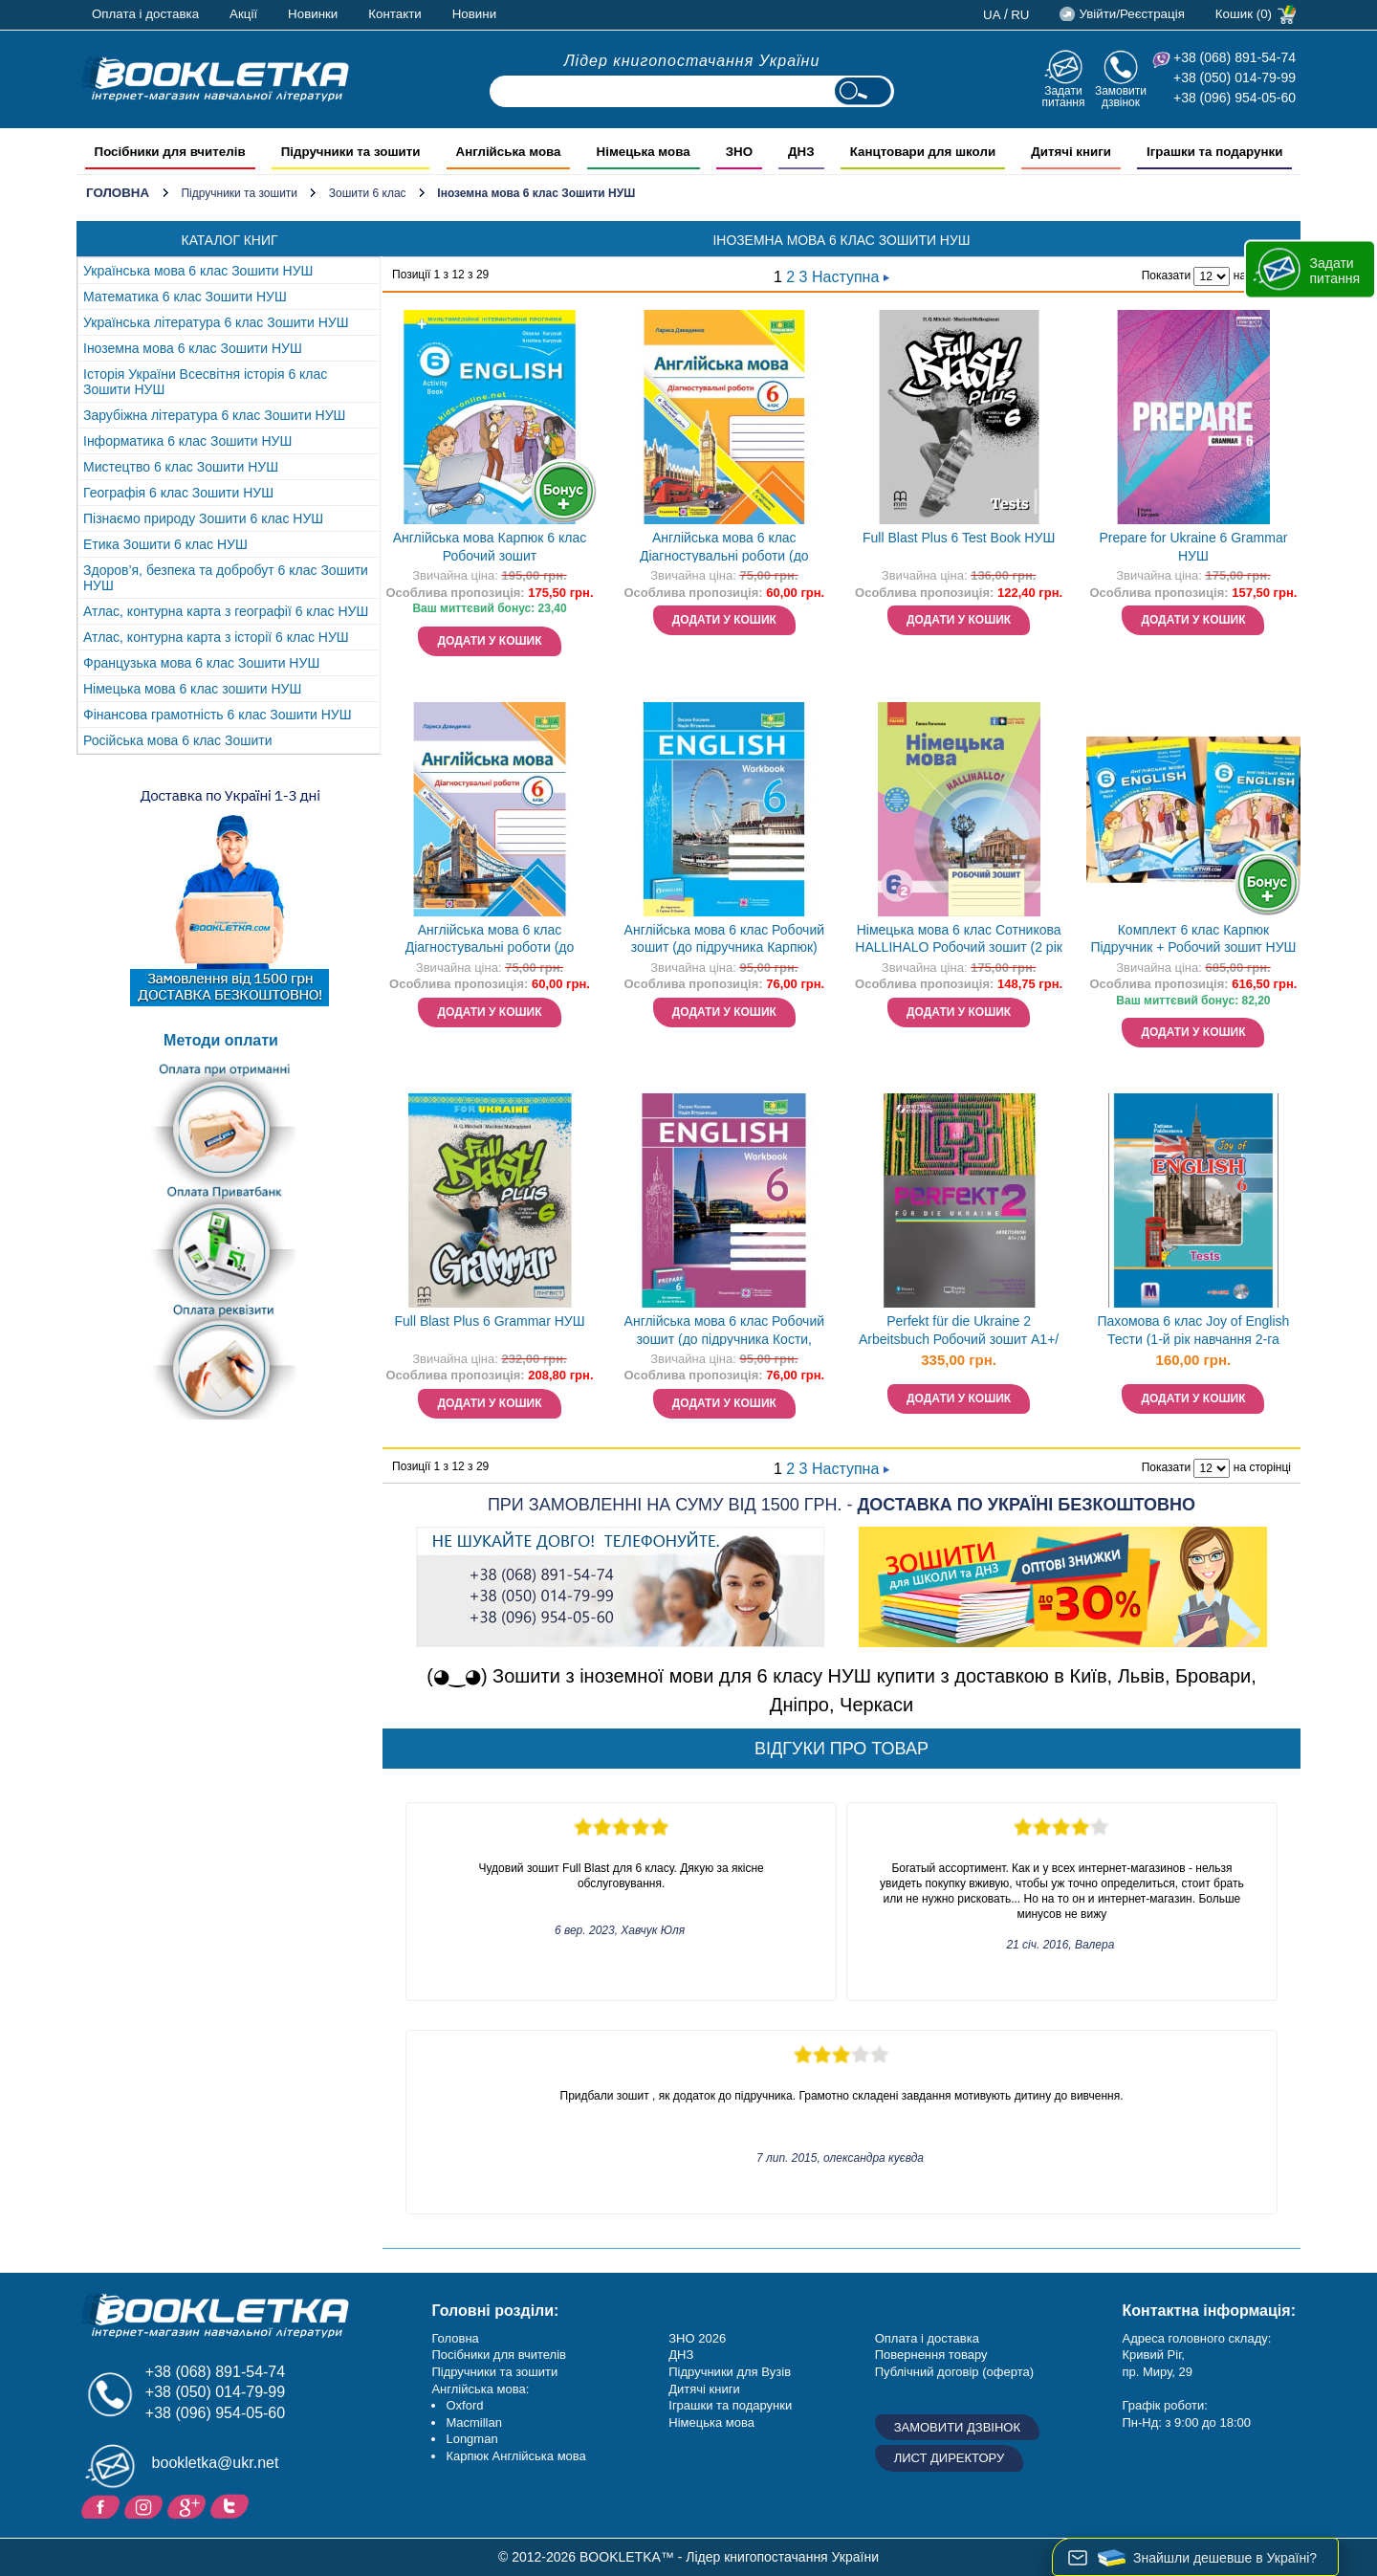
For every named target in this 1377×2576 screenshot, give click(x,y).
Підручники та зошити (239, 193)
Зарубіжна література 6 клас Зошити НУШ (214, 415)
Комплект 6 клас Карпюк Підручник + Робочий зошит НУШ (1193, 939)
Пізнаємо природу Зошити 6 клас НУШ (203, 518)
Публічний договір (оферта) (954, 2372)
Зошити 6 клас (367, 193)
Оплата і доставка (145, 14)
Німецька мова (711, 2422)
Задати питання (1062, 96)
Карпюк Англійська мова (515, 2456)
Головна (117, 193)
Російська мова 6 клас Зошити (178, 740)
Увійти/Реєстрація (1131, 14)
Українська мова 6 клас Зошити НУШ (198, 270)
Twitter (231, 2505)
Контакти (394, 14)
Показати (1166, 275)
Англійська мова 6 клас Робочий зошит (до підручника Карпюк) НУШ (724, 940)
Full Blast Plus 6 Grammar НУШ (489, 1321)
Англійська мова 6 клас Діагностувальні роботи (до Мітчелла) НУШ (724, 548)
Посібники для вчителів (498, 2354)
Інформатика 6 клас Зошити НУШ (187, 441)
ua (992, 15)
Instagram (145, 2505)
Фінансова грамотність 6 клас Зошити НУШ (217, 714)
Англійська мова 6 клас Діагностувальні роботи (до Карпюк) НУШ (490, 940)
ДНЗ (680, 2354)
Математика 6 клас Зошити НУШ (185, 296)
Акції (243, 14)
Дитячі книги (703, 2389)
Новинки (313, 14)
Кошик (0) (1243, 14)
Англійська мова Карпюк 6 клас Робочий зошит (489, 546)
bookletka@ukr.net (215, 2463)
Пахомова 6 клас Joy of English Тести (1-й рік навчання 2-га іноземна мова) (1194, 1332)
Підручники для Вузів (729, 2372)
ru (1020, 15)
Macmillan (474, 2422)
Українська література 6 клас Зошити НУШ (216, 322)
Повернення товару (931, 2354)
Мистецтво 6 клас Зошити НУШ (180, 466)
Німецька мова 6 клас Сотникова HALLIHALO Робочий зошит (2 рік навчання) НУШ (958, 940)
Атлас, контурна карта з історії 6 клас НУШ (216, 637)
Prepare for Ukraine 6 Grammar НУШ (1194, 546)
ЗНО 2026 (697, 2338)
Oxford (464, 2405)
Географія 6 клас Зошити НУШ (178, 492)
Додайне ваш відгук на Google (188, 2505)
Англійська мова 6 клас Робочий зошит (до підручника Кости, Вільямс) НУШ (724, 1332)
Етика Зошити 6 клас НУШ (165, 544)
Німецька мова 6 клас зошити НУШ (192, 688)
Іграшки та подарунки (730, 2405)
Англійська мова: (480, 2389)
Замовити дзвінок (1121, 96)
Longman (471, 2439)
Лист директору (949, 2458)
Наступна (850, 277)
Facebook (102, 2505)
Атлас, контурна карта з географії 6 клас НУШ (225, 611)
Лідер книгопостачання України (692, 61)
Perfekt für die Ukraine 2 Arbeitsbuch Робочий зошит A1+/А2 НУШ (959, 1332)
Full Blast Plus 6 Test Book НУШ (959, 537)
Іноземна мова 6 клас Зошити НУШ (192, 348)
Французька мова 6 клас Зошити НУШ (201, 663)
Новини (474, 14)
